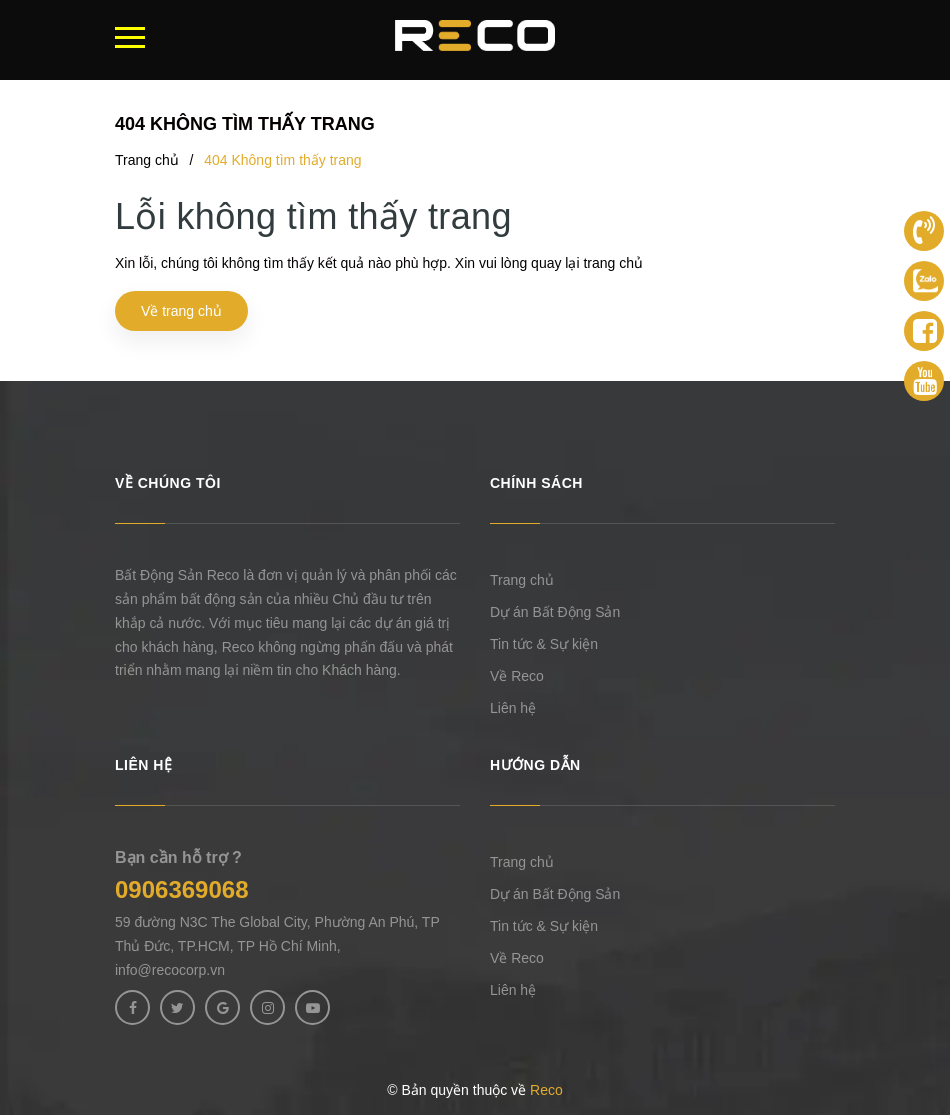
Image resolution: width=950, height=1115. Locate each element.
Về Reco (517, 676)
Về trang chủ (181, 311)
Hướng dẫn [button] (535, 765)
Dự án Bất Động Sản (555, 612)
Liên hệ (513, 708)
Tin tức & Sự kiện (544, 644)
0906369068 (181, 889)
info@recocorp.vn (170, 970)
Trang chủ (522, 580)
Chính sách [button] (536, 483)
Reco (546, 1090)
